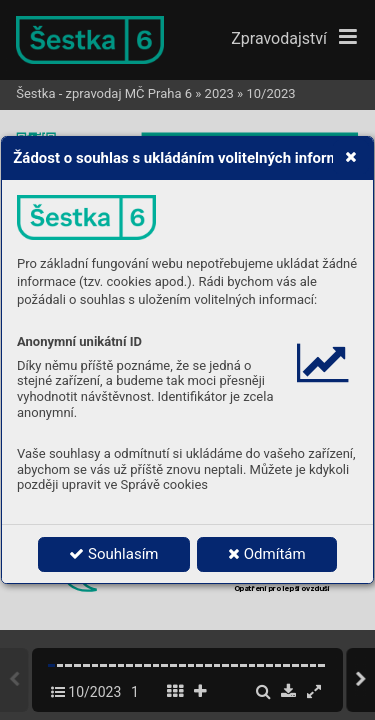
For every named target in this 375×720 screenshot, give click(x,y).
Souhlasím (113, 554)
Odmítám (267, 554)
